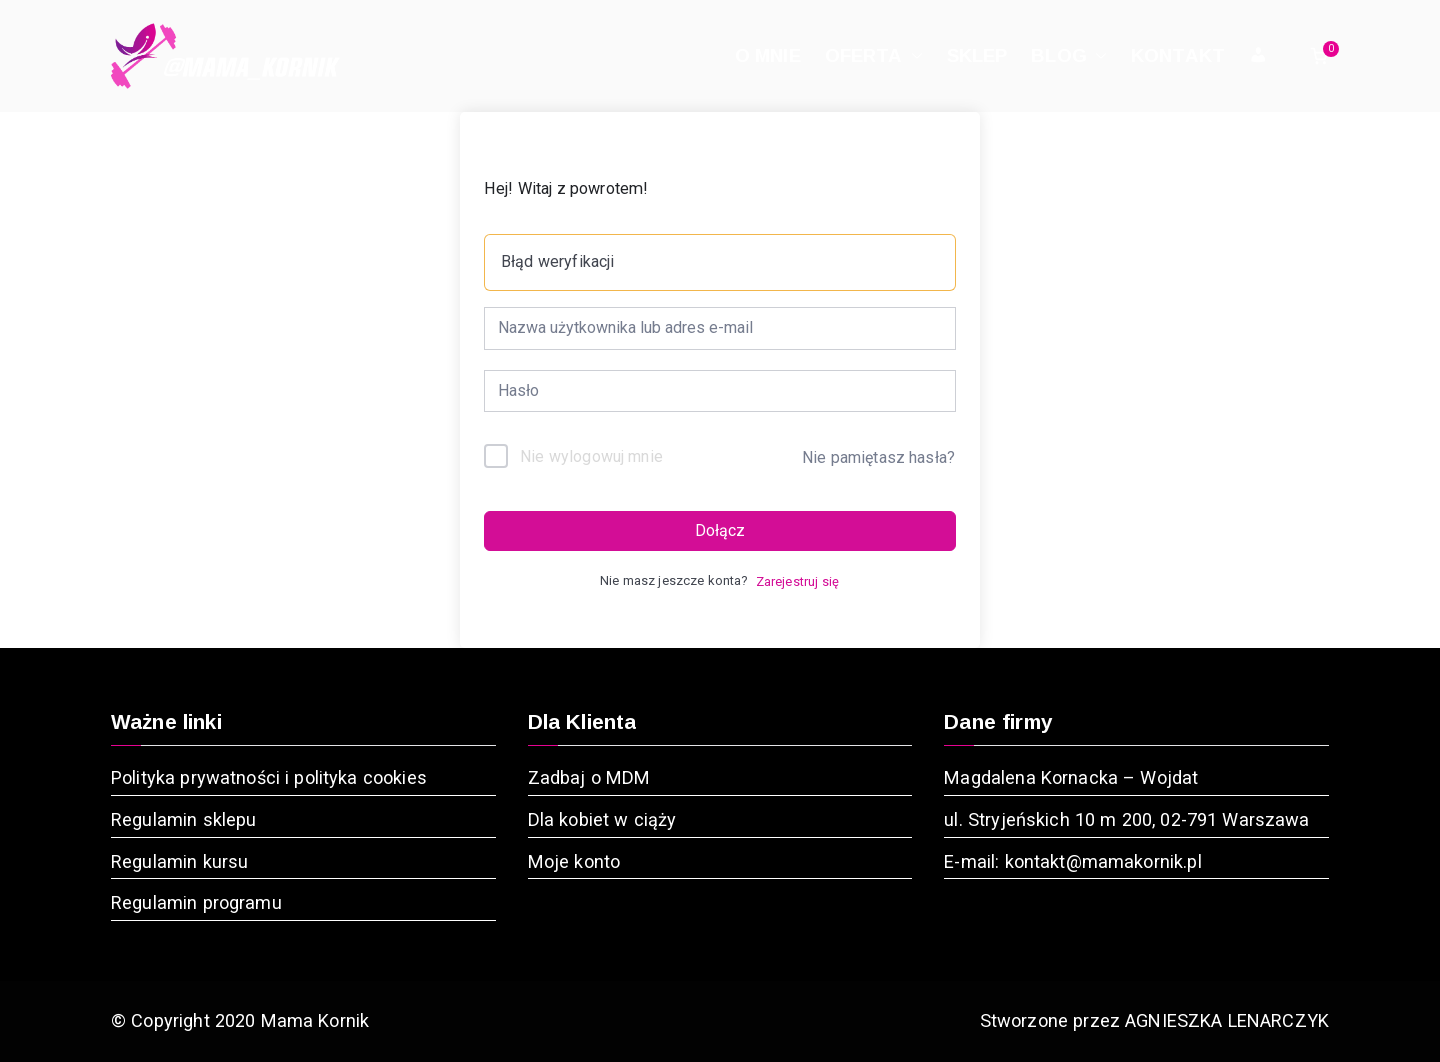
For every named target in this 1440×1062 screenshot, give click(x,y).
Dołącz (720, 530)
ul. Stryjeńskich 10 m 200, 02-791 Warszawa (1126, 819)
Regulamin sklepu (183, 819)
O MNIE (768, 55)
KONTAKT (1178, 55)
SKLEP (977, 55)
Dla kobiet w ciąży (602, 819)
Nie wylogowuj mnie (591, 456)
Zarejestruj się (797, 581)
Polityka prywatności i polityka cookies (269, 777)
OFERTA (874, 56)
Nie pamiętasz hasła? (878, 457)
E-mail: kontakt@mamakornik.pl (1072, 861)
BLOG (1069, 56)
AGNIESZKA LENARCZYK (1227, 1020)
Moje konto (574, 861)
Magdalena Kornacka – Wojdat (1071, 777)
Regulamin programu (196, 902)
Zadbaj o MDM (589, 777)
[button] (913, 56)
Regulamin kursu (179, 861)
